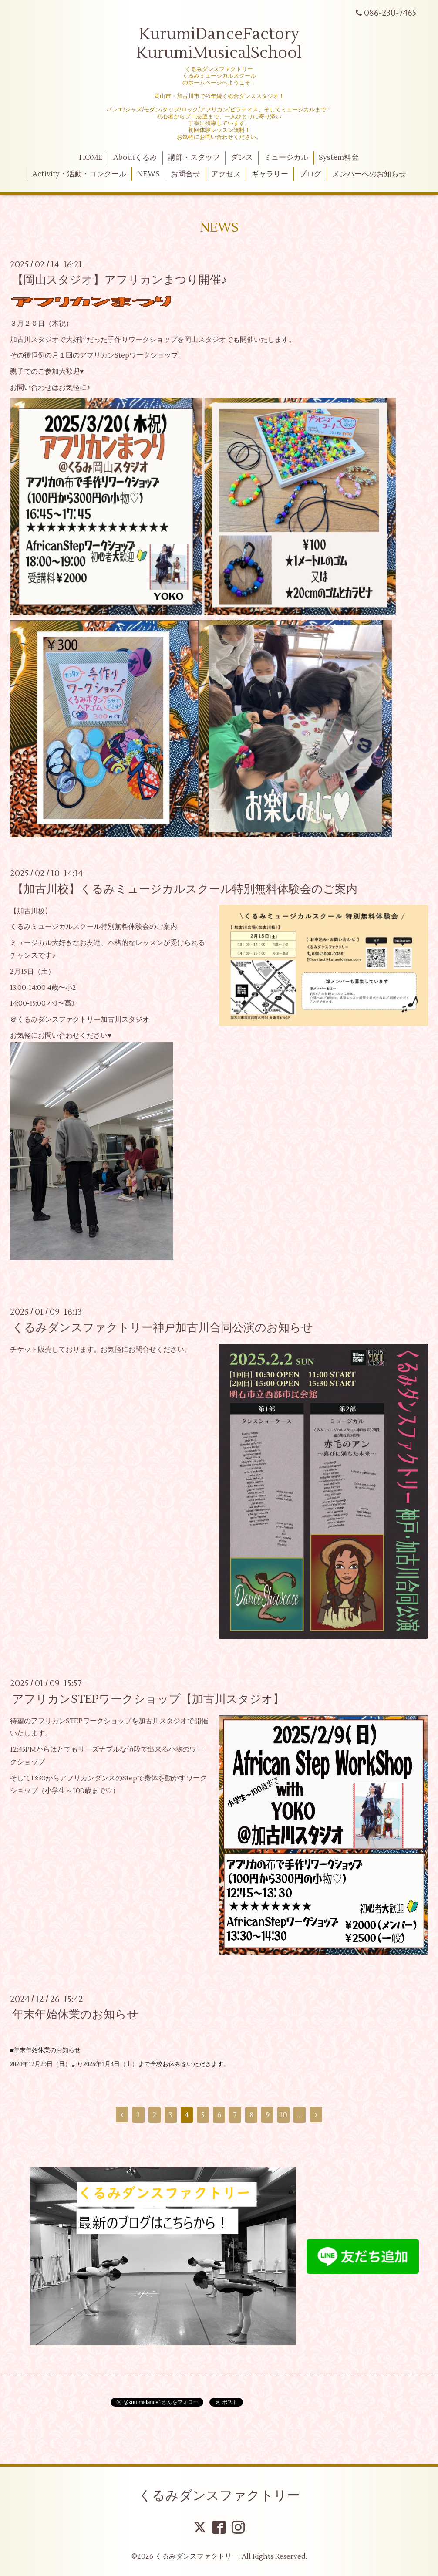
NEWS (148, 174)
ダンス (242, 157)
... (299, 2115)
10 (283, 2115)
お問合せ (185, 174)
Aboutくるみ (135, 157)
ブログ (310, 174)
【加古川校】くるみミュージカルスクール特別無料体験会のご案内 (184, 888)
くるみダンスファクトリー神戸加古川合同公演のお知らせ (162, 1327)
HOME (91, 157)
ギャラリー (269, 174)
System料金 (339, 157)
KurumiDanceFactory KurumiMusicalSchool (219, 43)
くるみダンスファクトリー (219, 2495)
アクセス (226, 174)
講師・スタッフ (194, 157)
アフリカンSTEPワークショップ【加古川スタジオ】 (148, 1698)
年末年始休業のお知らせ (75, 2014)
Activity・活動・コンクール (79, 174)
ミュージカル (286, 157)
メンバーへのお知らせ (369, 174)
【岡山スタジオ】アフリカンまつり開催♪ (119, 280)
